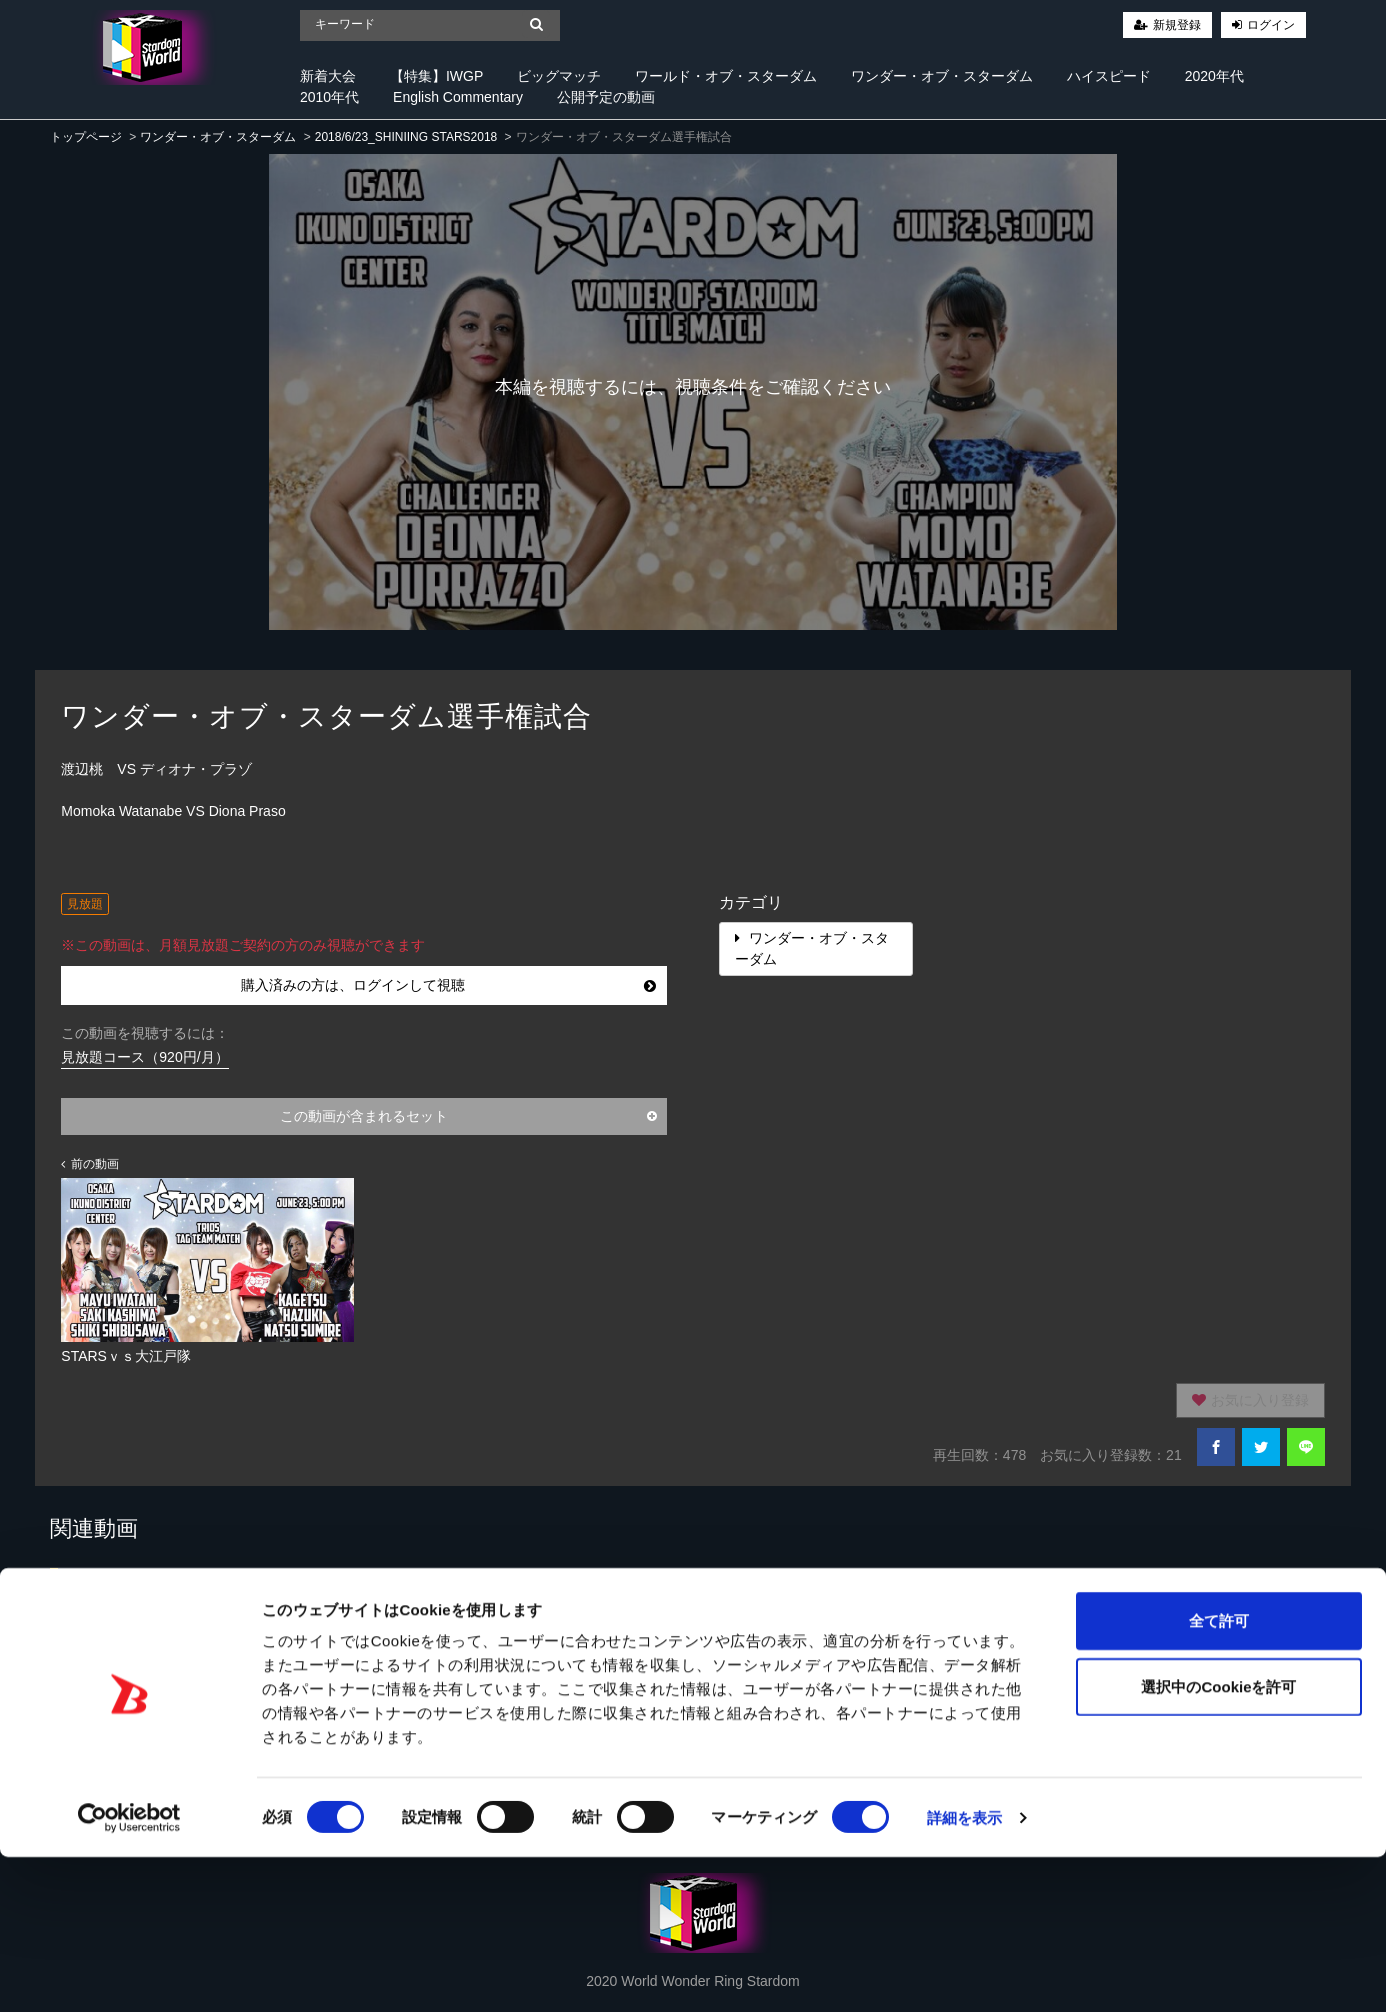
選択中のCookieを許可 (1218, 1841)
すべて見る (1295, 1585)
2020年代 (1214, 76)
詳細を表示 (965, 1972)
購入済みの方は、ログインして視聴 (448, 985)
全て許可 (1219, 1775)
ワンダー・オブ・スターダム (942, 76)
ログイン (1271, 25)
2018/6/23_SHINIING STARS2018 (406, 137)
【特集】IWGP (436, 76)
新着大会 (328, 76)
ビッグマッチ (559, 76)
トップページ (86, 137)
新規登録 (1177, 25)
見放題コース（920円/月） (144, 1057)
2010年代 (329, 97)
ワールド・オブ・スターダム (726, 76)
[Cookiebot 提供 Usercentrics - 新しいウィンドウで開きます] (129, 1973)
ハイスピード (1109, 76)
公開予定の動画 (606, 97)
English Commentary (458, 97)
